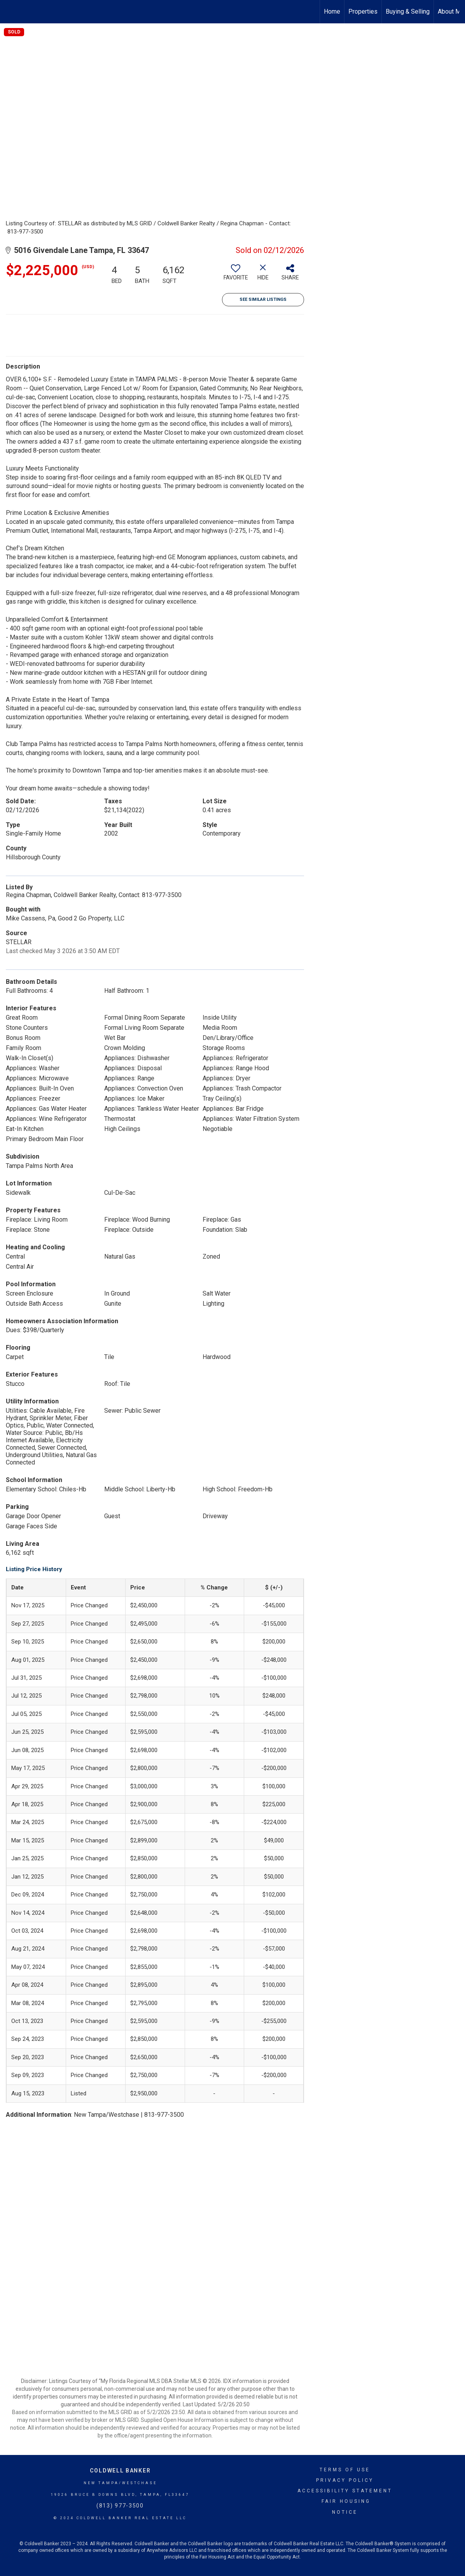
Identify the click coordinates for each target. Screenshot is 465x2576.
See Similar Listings (263, 299)
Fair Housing (346, 2501)
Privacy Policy (345, 2480)
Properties (363, 11)
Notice (345, 2512)
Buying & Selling (408, 11)
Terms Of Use (345, 2469)
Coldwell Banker (120, 2470)
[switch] (235, 275)
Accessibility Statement (344, 2490)
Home (332, 11)
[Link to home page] (10, 11)
